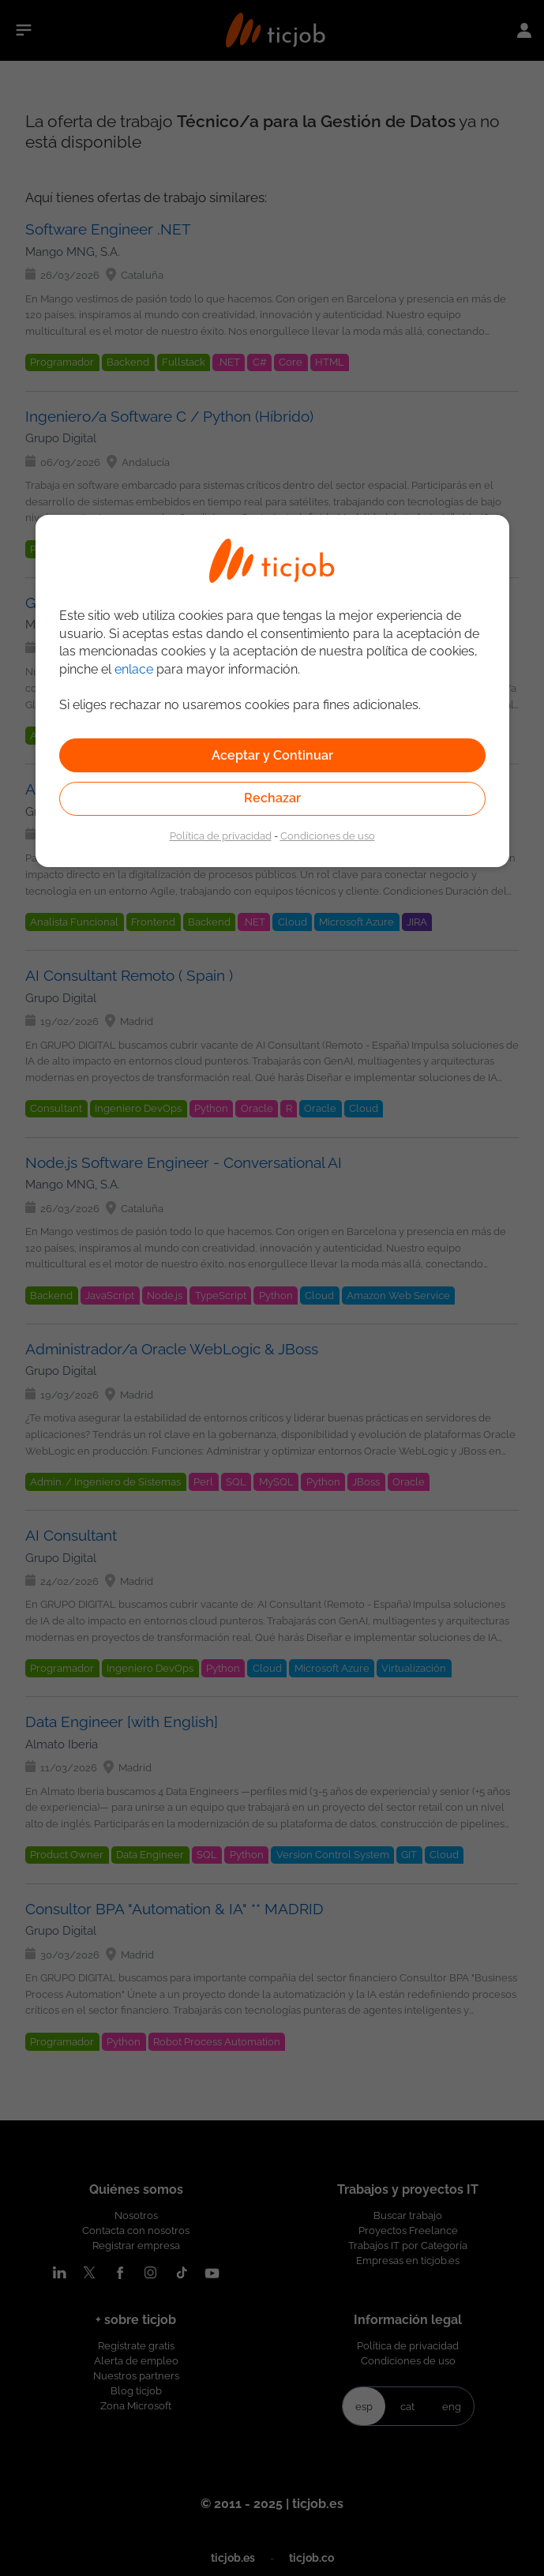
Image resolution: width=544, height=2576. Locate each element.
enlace (133, 669)
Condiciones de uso (327, 835)
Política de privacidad (221, 835)
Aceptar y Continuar (272, 755)
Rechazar (272, 797)
